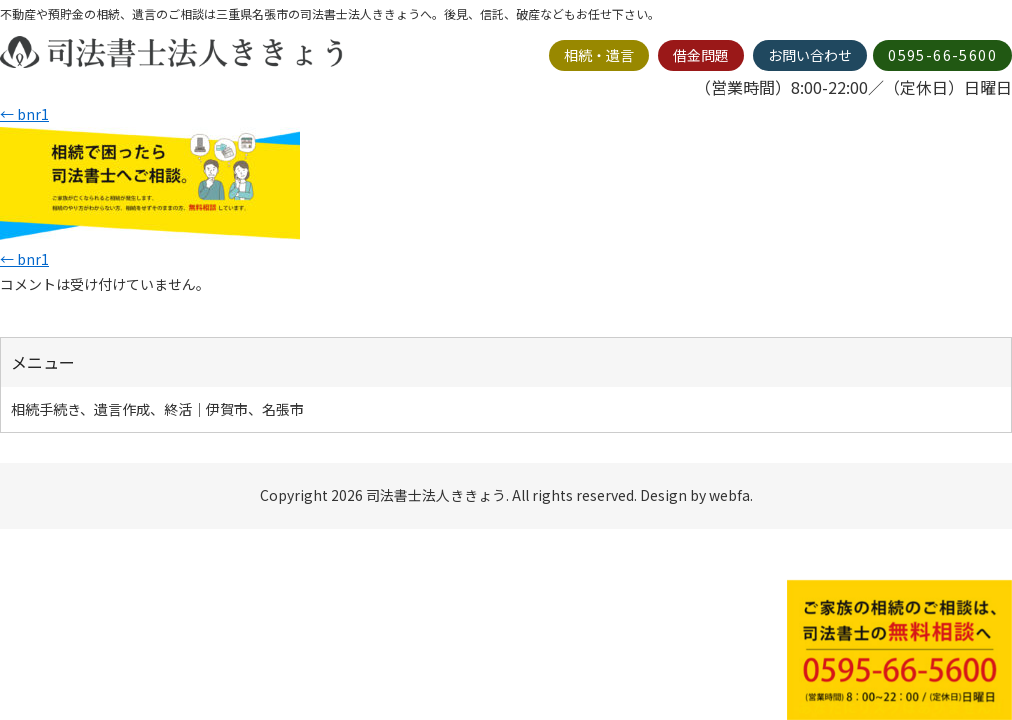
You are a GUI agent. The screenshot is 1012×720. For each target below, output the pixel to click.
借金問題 (701, 55)
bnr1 (24, 114)
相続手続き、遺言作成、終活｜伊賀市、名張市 (157, 409)
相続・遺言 (599, 55)
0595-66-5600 (942, 55)
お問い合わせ (810, 55)
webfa (729, 495)
